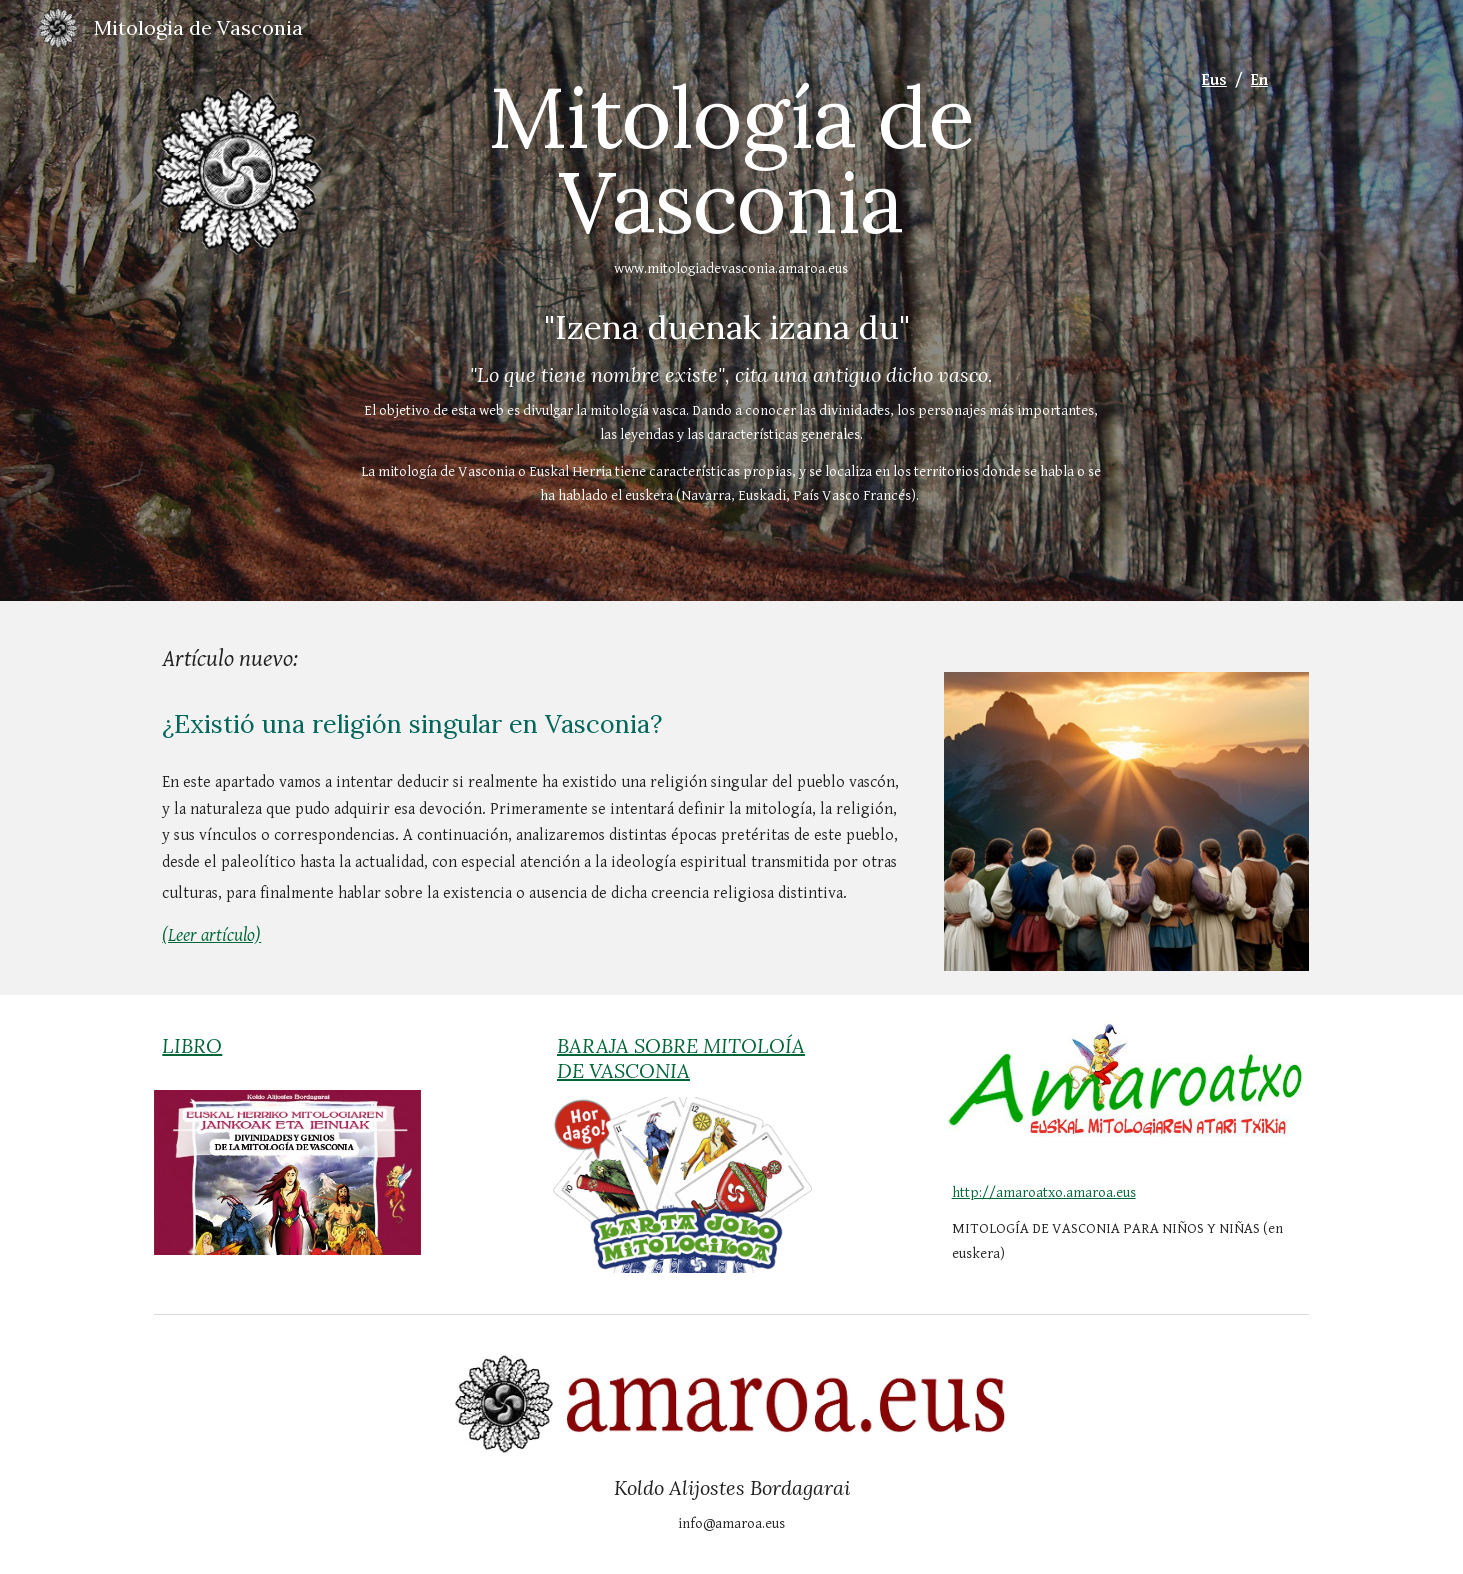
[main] (732, 177)
